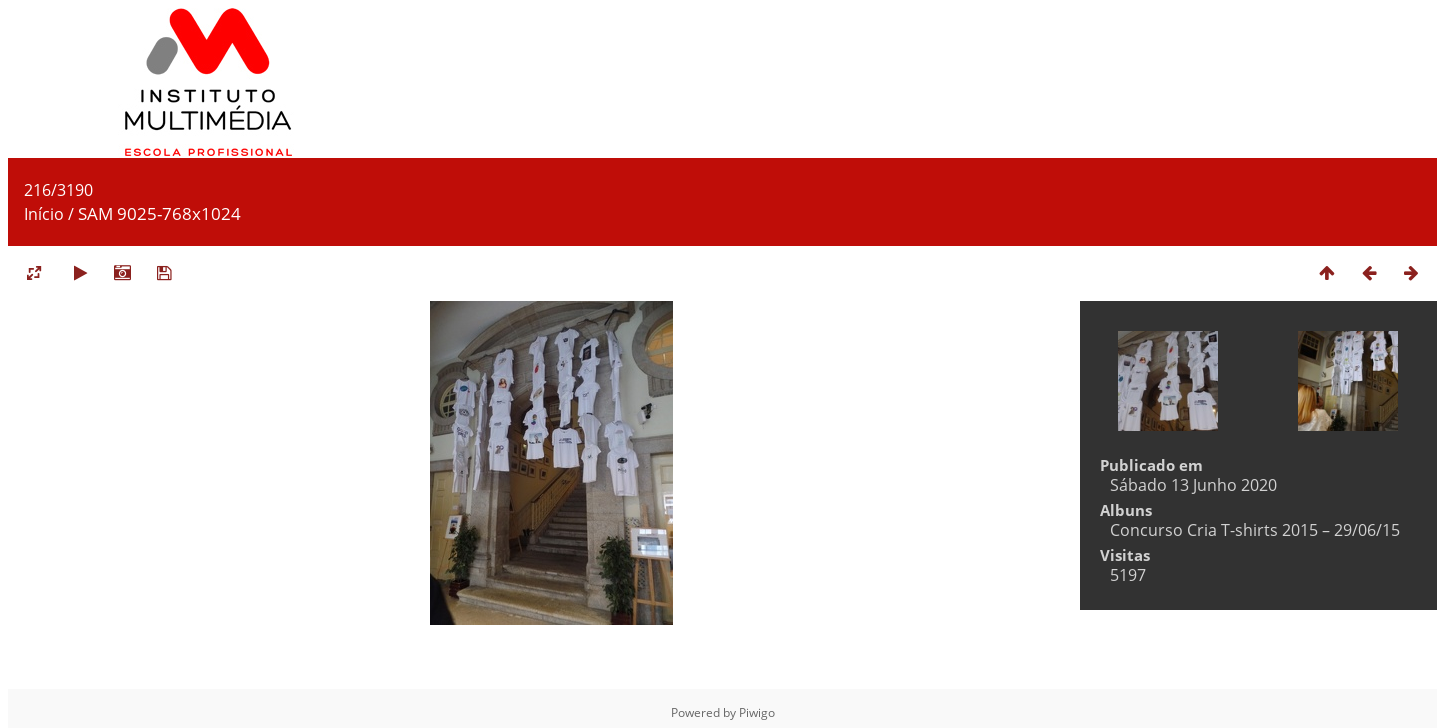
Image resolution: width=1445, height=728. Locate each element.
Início (44, 214)
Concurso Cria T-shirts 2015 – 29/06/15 (1255, 530)
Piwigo (757, 712)
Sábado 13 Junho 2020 (1193, 485)
